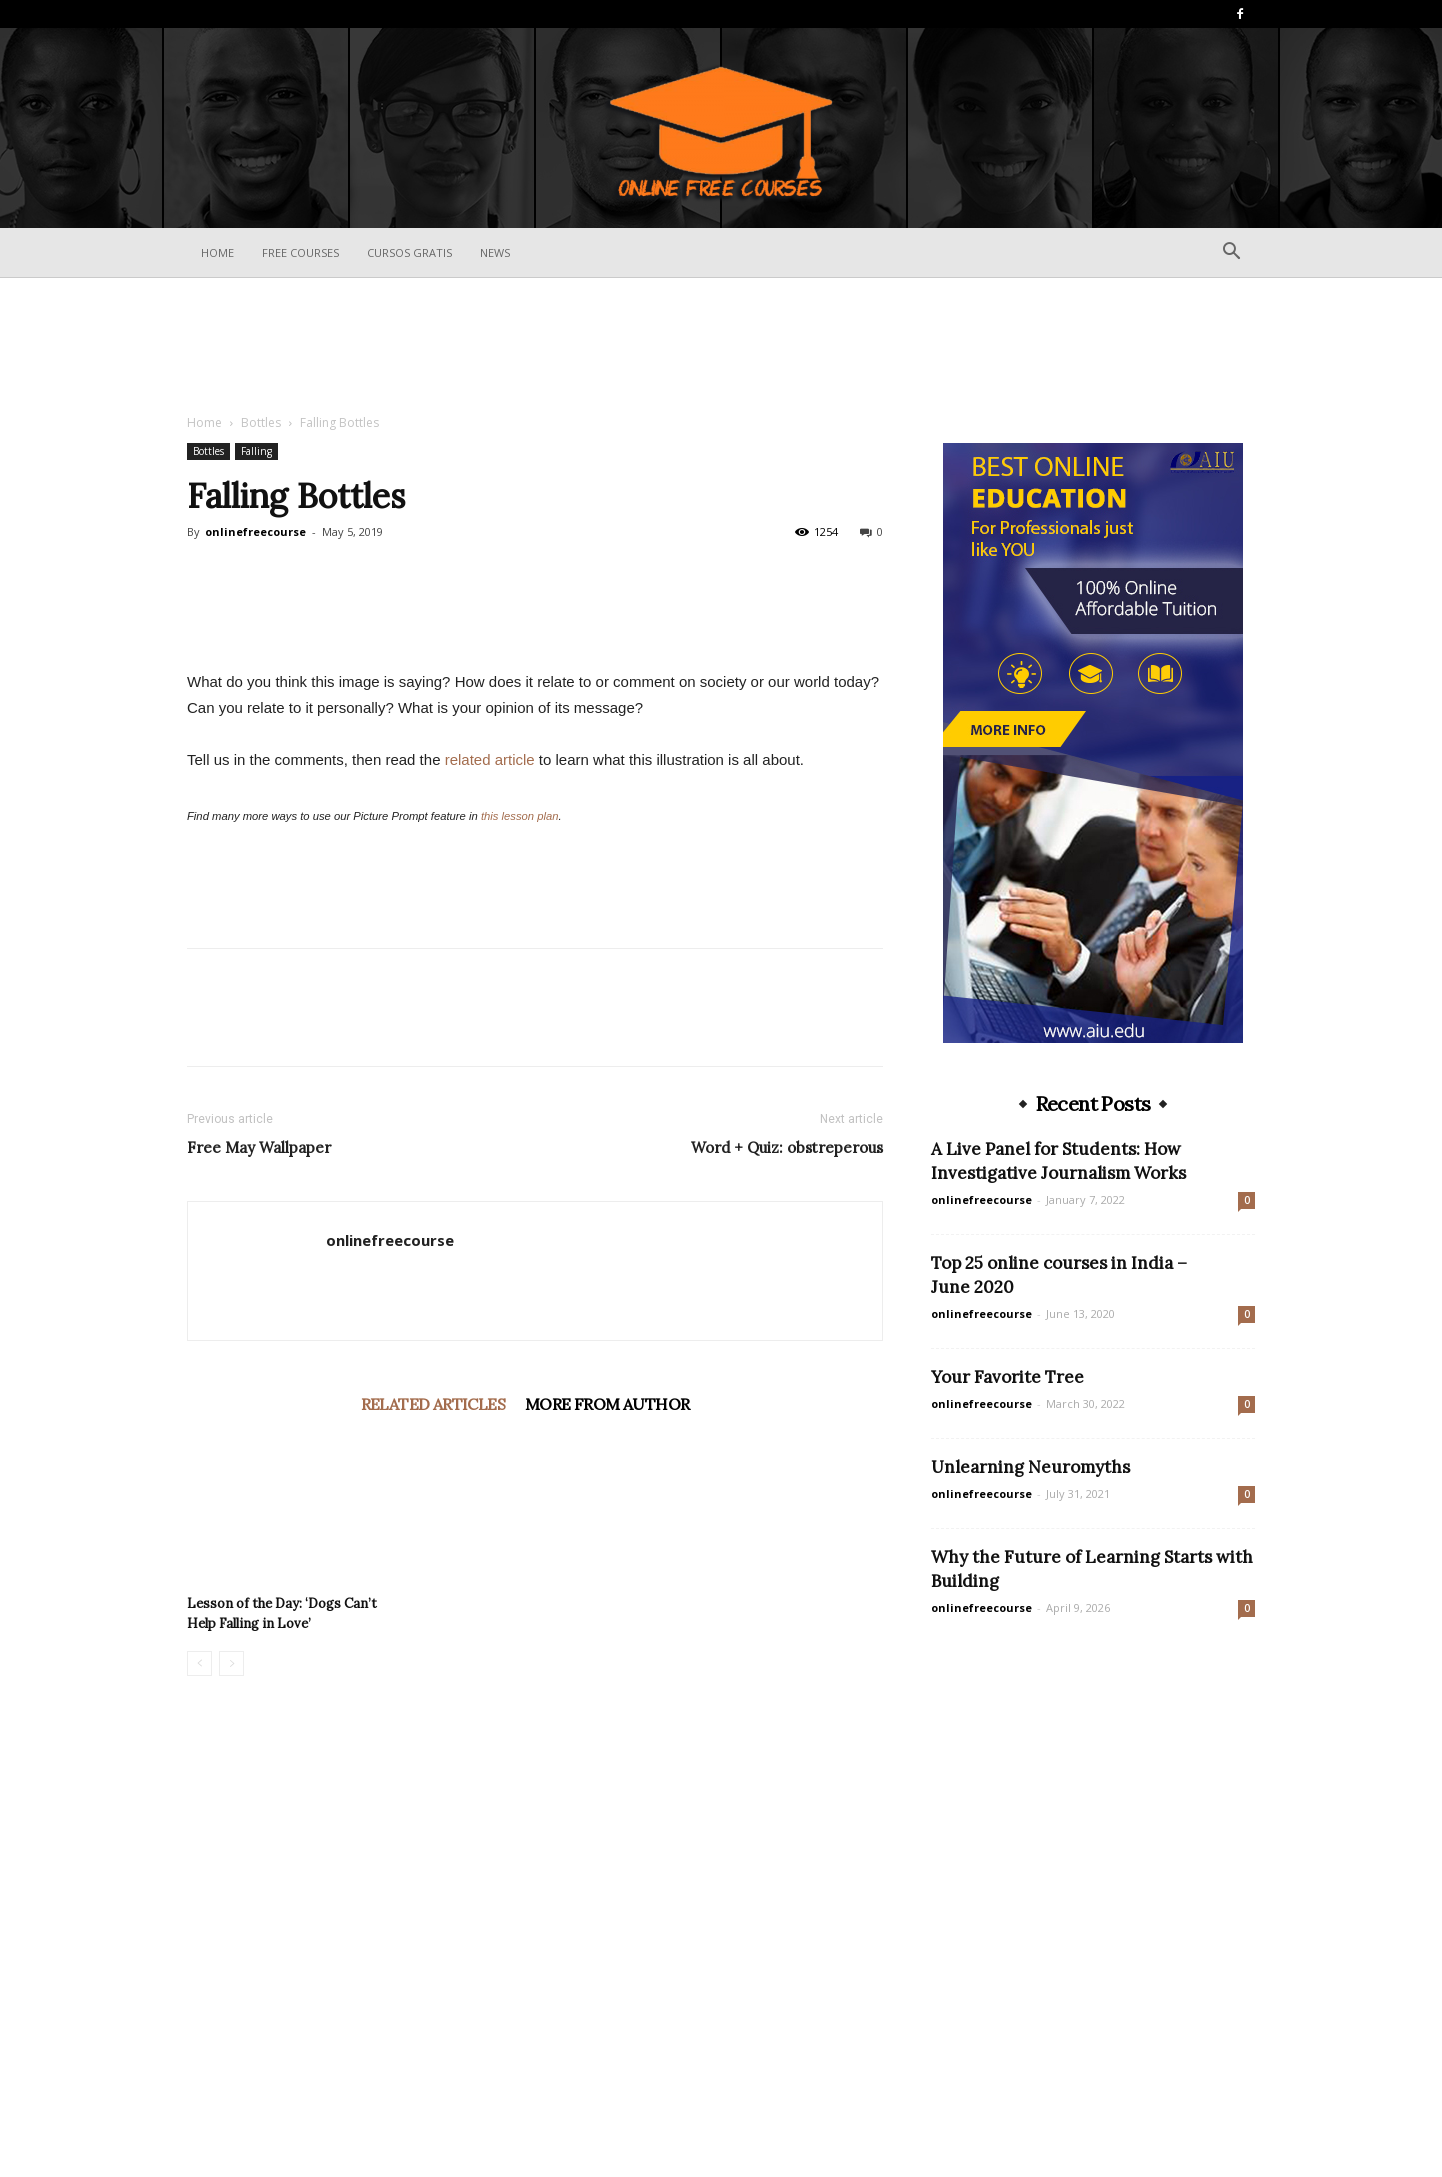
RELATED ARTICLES (433, 1769)
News (495, 252)
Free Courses (300, 252)
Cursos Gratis (409, 252)
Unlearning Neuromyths (1030, 1467)
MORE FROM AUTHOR (607, 1769)
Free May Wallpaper (259, 1512)
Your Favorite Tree (1007, 1377)
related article (490, 1124)
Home (217, 252)
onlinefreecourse (255, 531)
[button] (1231, 253)
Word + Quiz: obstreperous (787, 1512)
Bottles (261, 422)
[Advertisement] (721, 347)
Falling (256, 451)
